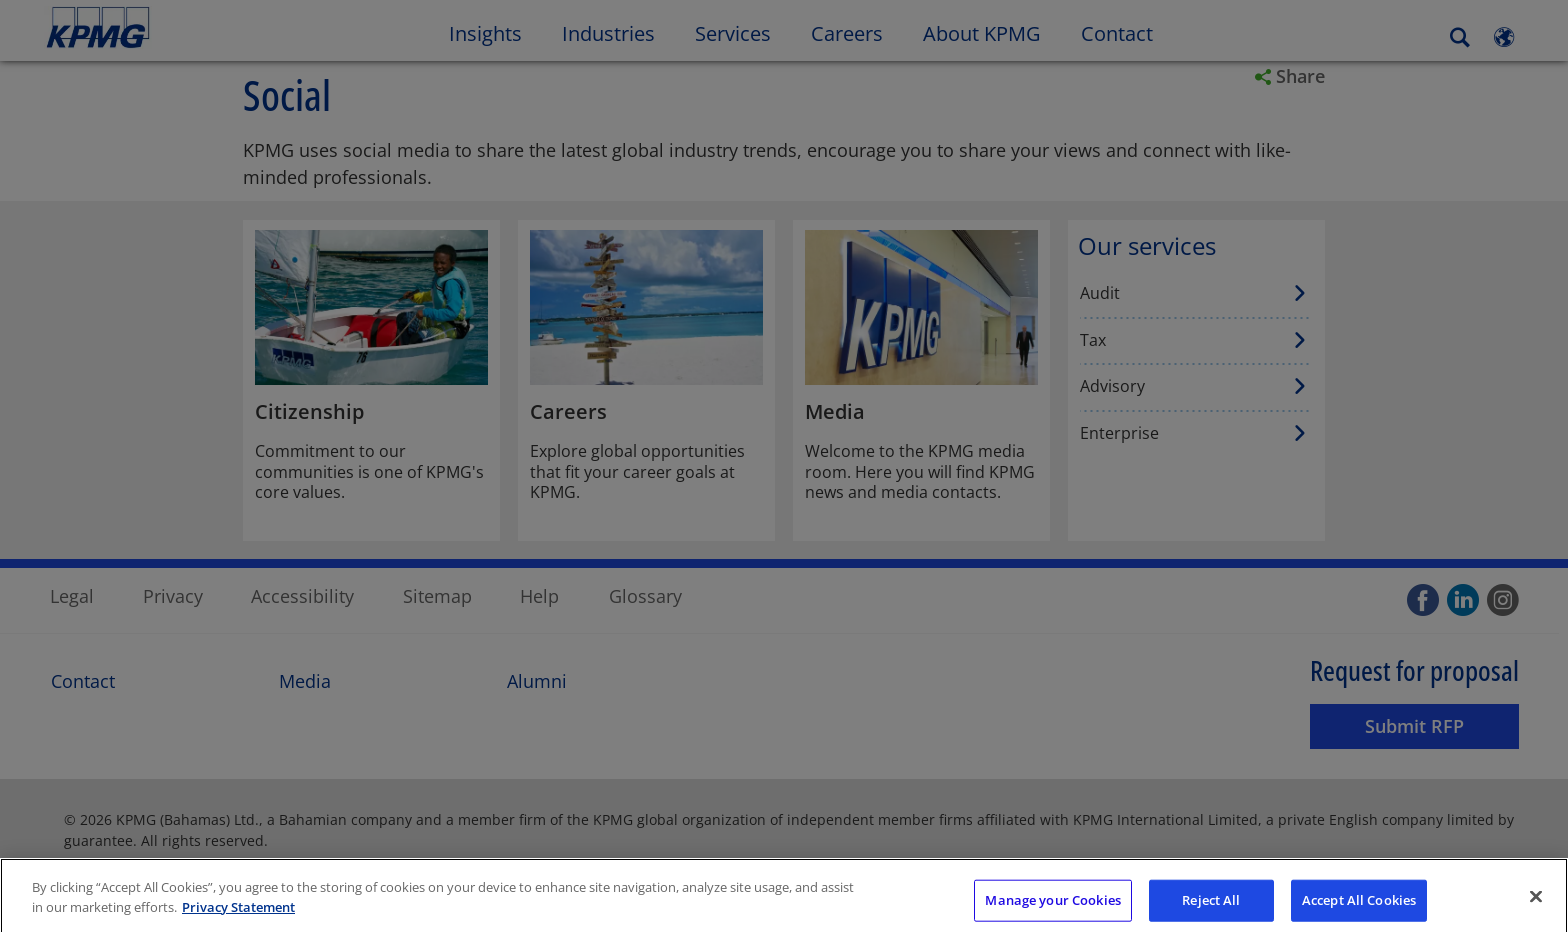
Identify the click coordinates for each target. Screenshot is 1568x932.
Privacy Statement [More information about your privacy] (238, 921)
